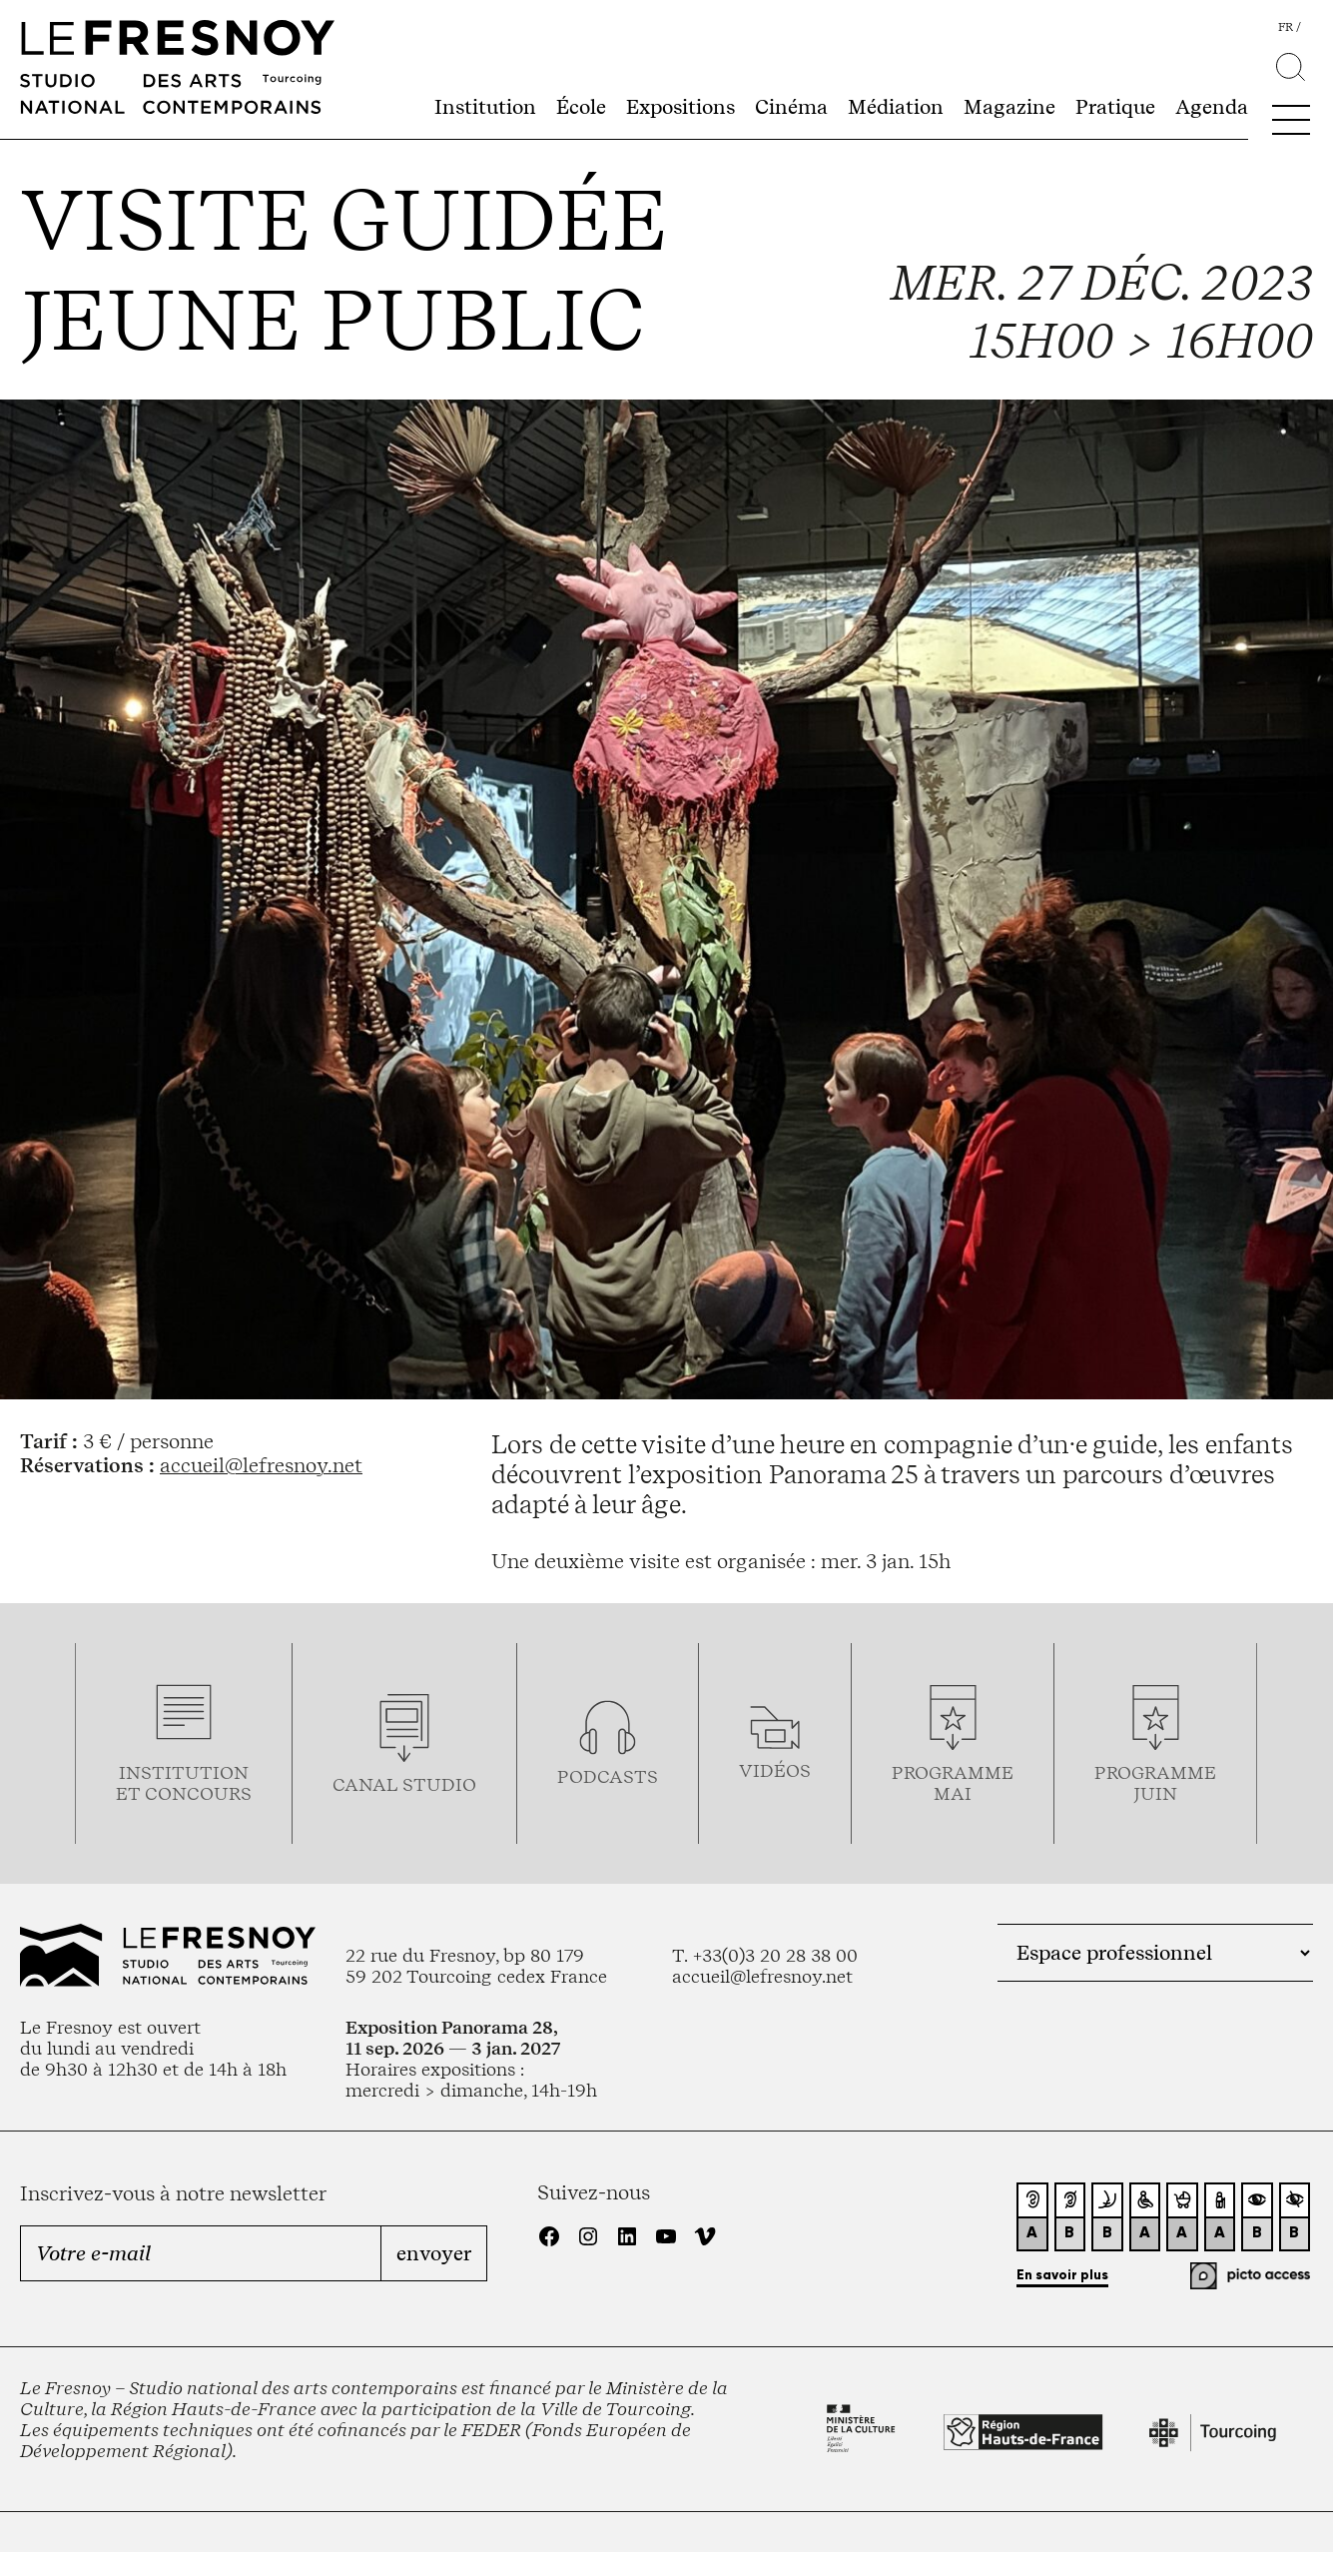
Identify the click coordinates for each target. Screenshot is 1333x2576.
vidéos (775, 1770)
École (581, 107)
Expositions (680, 107)
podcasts (607, 1776)
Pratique (1115, 107)
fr (1285, 27)
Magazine (1009, 107)
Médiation (896, 107)
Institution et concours (184, 1783)
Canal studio (404, 1784)
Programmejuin (1155, 1783)
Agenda (1211, 107)
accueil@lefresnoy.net (261, 1465)
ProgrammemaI (952, 1783)
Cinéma (791, 107)
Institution (485, 107)
